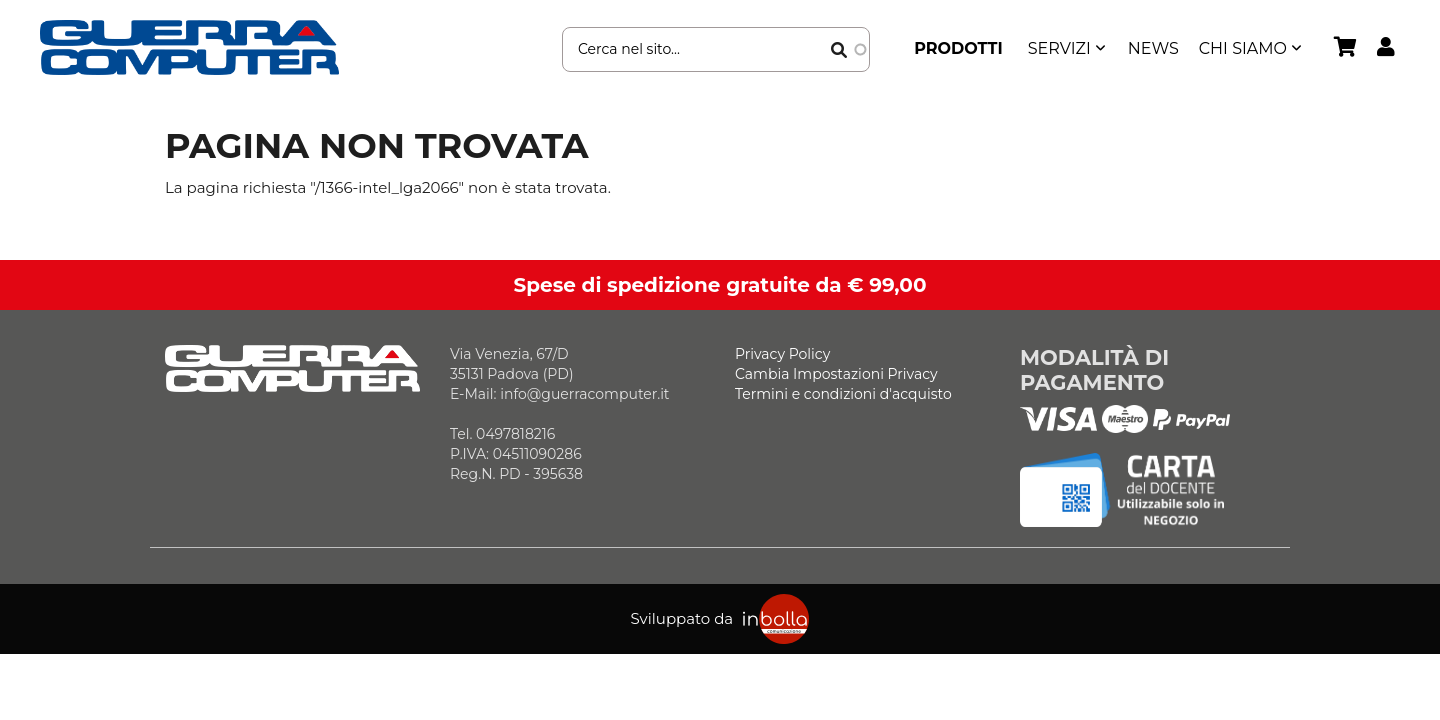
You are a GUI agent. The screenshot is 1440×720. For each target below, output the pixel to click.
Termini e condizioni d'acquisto (843, 394)
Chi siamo (1243, 48)
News (1153, 48)
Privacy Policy (782, 354)
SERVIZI (1059, 48)
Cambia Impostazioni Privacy (836, 374)
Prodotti (958, 48)
